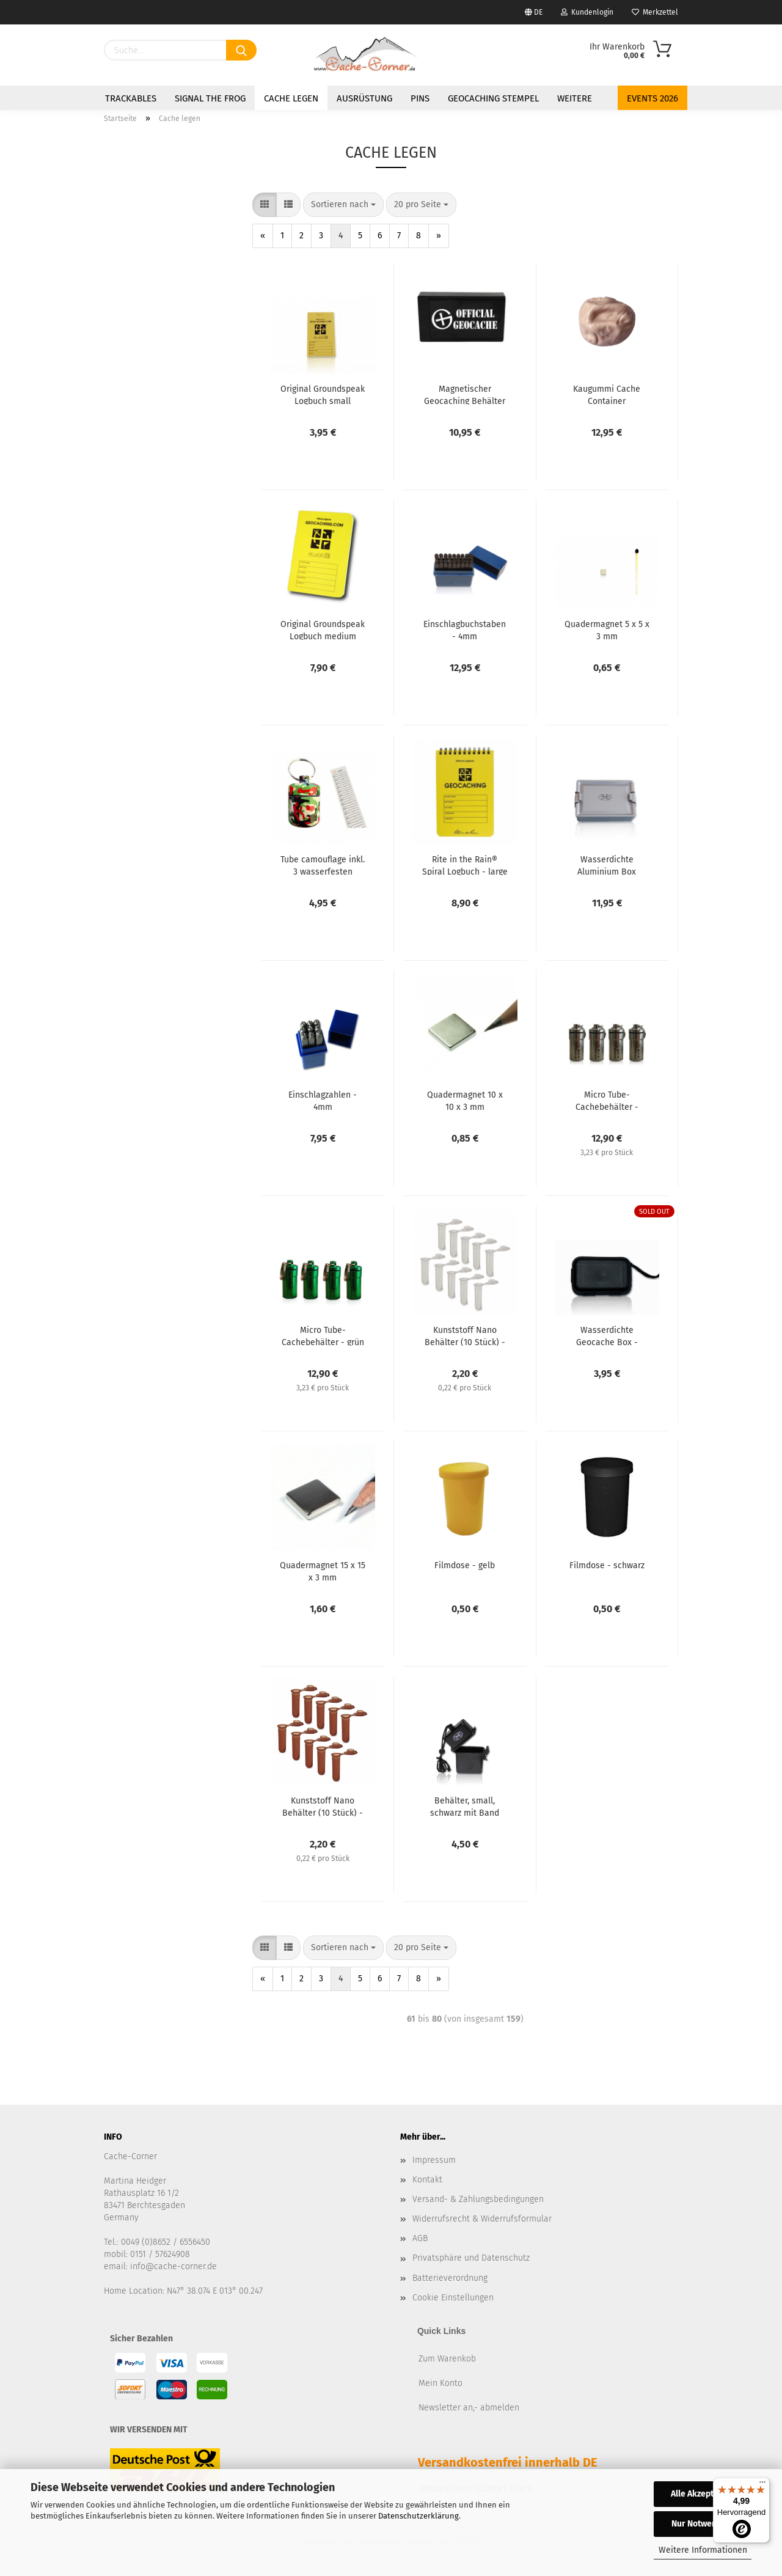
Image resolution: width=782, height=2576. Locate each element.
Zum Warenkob (447, 2359)
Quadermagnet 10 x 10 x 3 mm (465, 1100)
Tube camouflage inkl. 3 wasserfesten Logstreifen (322, 864)
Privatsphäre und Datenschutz (471, 2258)
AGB (420, 2238)
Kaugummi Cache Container (606, 394)
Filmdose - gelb (464, 1565)
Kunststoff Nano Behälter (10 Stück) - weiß (465, 1335)
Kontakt (427, 2179)
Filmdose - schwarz (607, 1565)
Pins (420, 98)
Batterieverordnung (450, 2278)
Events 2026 (652, 98)
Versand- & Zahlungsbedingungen (478, 2199)
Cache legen (291, 98)
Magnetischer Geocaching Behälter (464, 394)
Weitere (574, 98)
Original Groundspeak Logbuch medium (322, 629)
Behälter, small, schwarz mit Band (464, 1806)
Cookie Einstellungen (453, 2297)
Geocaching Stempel (493, 98)
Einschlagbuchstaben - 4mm (464, 629)
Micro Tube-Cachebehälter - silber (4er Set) (607, 1100)
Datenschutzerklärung (418, 2515)
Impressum (434, 2160)
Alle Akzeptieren (702, 2494)
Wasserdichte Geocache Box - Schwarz (607, 1335)
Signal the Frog (210, 98)
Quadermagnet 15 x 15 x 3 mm (322, 1570)
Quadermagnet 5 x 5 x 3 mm (607, 629)
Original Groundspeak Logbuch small (322, 394)
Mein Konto (440, 2383)
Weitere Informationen (703, 2550)
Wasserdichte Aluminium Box (606, 864)
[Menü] (762, 2485)
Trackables (130, 98)
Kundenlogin (587, 12)
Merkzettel (655, 12)
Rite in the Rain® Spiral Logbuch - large (465, 864)
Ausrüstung (364, 98)
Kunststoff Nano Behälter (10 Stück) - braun (322, 1806)
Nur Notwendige (702, 2524)
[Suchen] (241, 50)
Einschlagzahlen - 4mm (322, 1100)
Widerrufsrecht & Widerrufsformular (482, 2219)
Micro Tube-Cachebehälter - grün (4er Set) (323, 1335)
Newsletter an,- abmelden (468, 2407)
